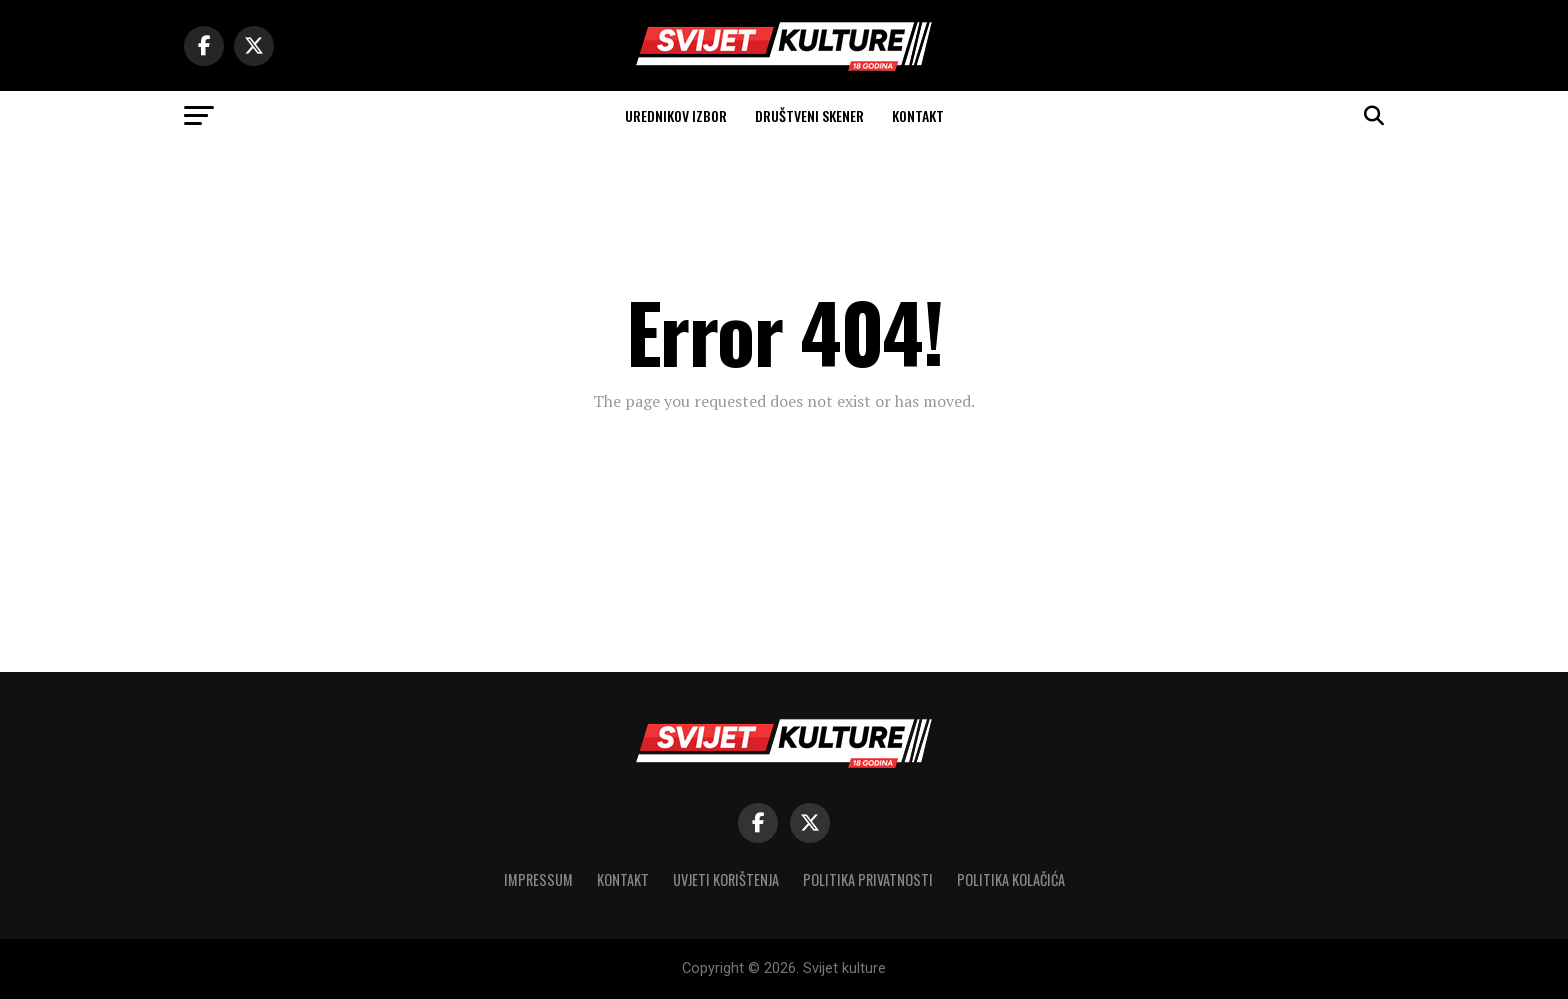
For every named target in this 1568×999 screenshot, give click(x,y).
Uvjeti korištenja (726, 879)
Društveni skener (809, 115)
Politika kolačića (1011, 879)
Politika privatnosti (868, 879)
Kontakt (918, 115)
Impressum (538, 879)
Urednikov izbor (676, 115)
